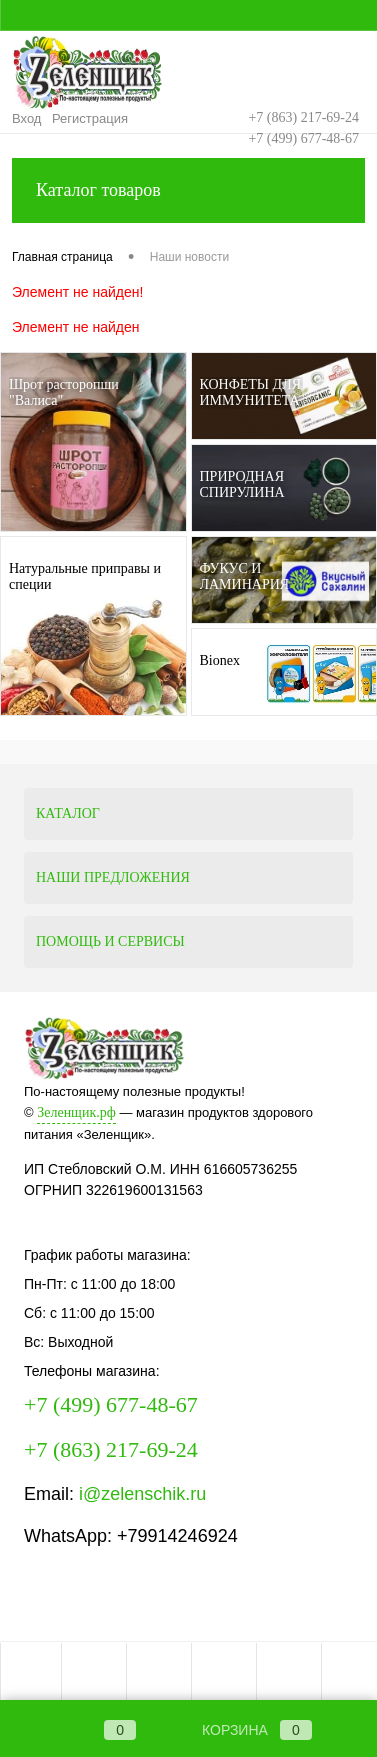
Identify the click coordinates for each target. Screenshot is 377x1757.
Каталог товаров (188, 190)
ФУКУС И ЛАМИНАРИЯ (245, 576)
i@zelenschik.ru (142, 1494)
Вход (26, 118)
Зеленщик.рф (76, 1112)
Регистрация (90, 118)
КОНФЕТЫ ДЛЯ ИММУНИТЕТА (250, 392)
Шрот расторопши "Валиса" (64, 392)
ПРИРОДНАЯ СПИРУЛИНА (242, 484)
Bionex (220, 660)
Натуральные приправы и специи (85, 576)
